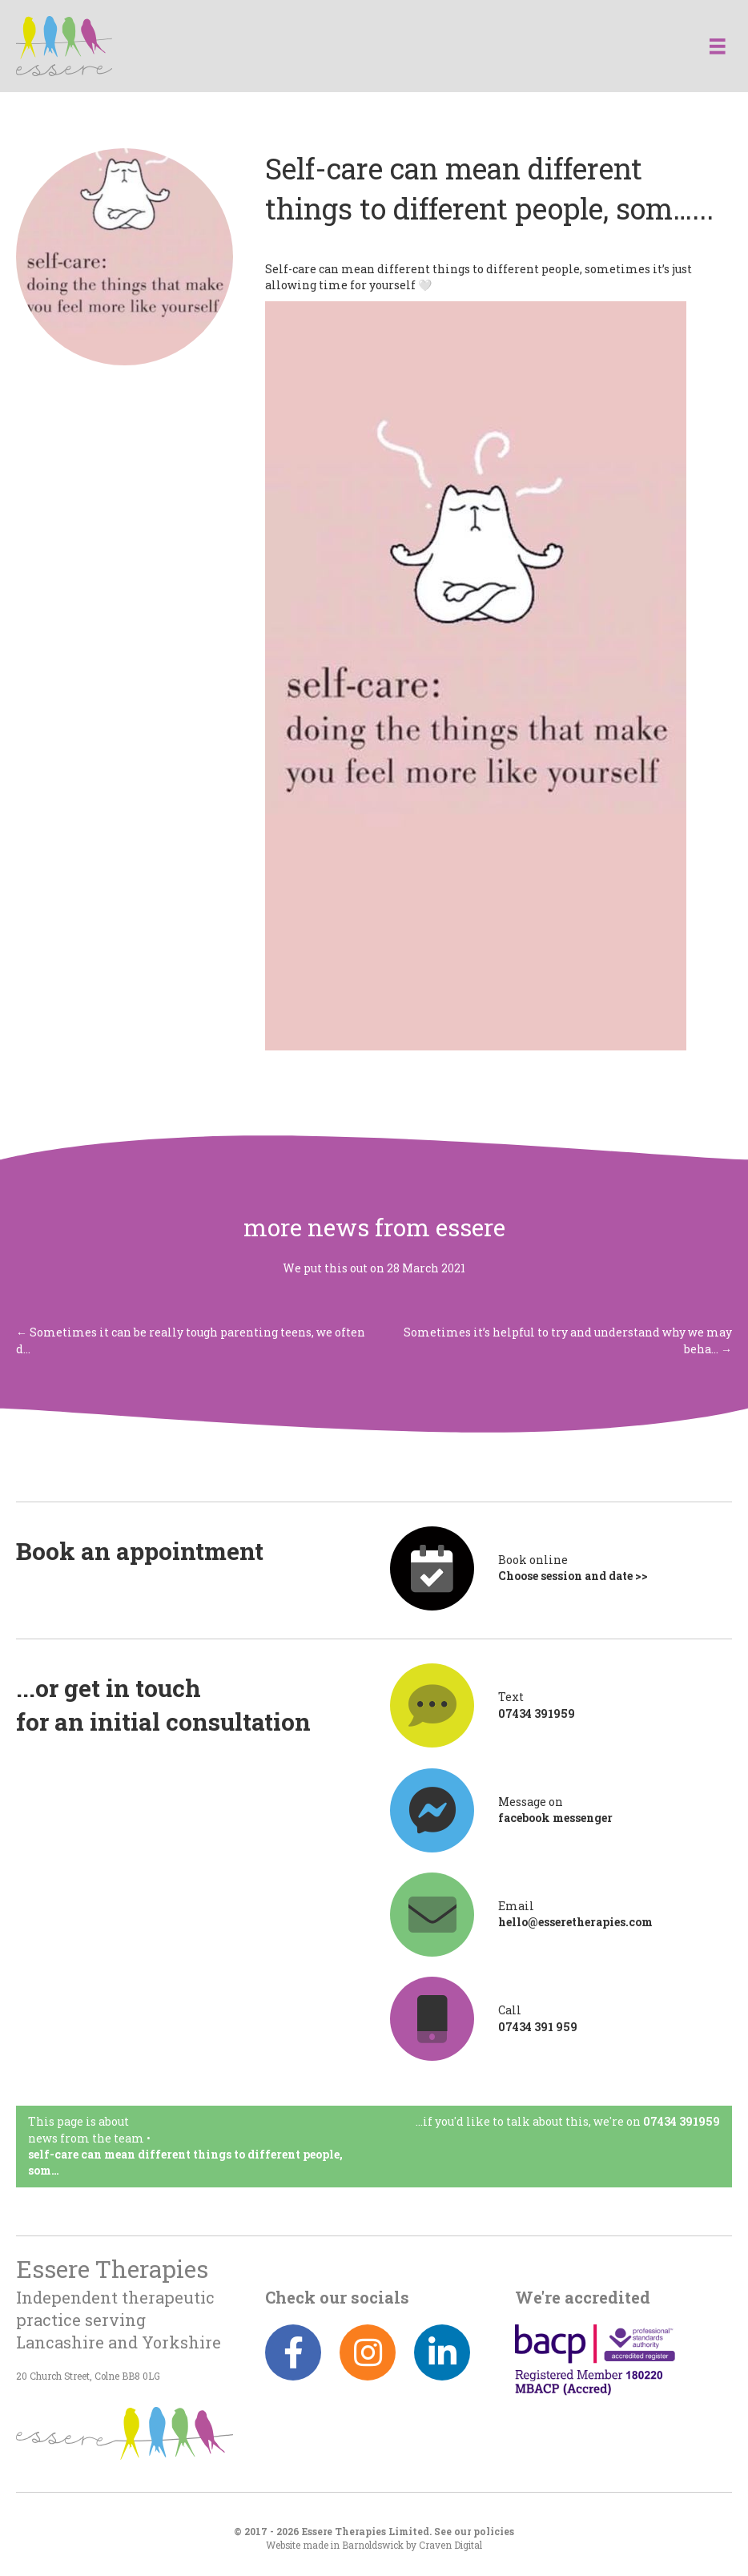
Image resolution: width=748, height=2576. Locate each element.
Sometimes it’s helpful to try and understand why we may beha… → (568, 1340)
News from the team (86, 2138)
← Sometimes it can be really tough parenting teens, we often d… (190, 1340)
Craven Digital (450, 2545)
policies (493, 2532)
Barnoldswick (373, 2545)
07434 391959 (681, 2121)
